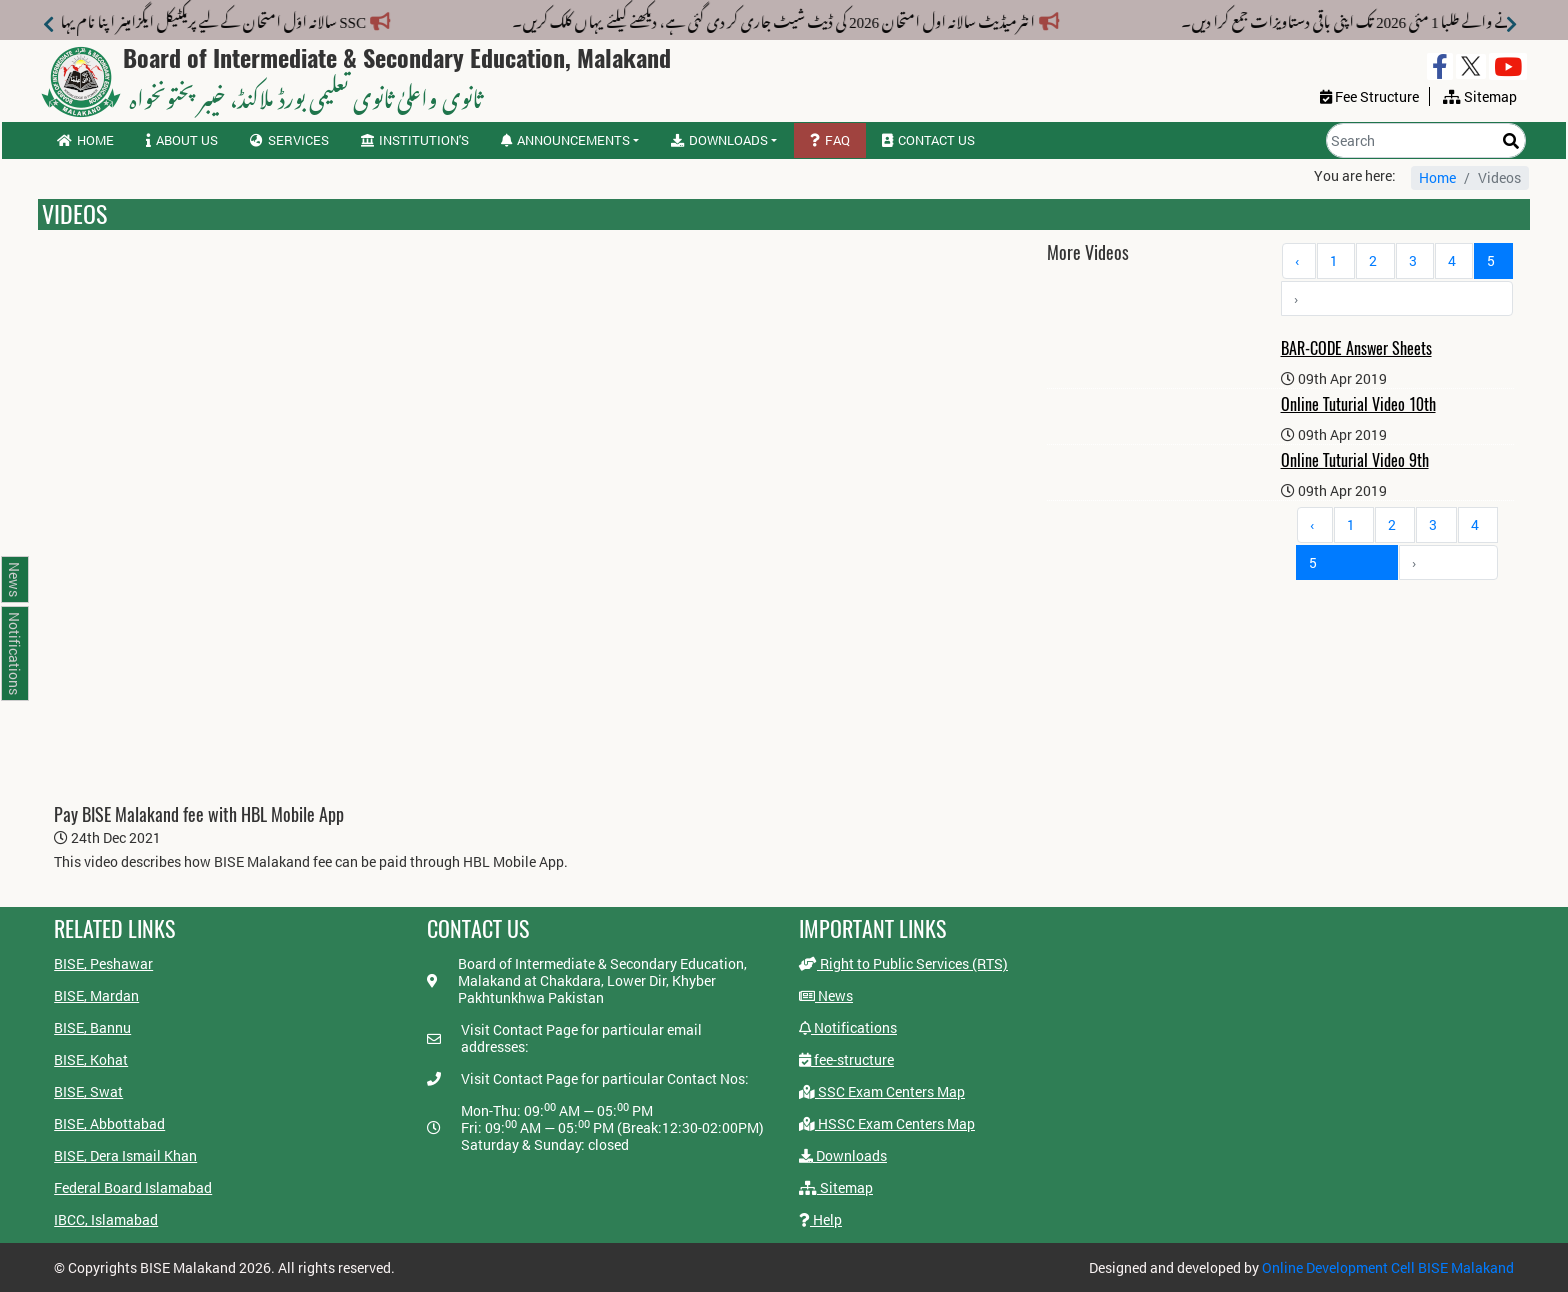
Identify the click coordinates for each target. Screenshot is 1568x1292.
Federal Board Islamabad (133, 1187)
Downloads (843, 1155)
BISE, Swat (88, 1091)
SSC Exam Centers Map (882, 1091)
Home (85, 140)
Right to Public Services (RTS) (903, 963)
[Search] (1426, 140)
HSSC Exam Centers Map (887, 1123)
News (826, 995)
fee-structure (846, 1059)
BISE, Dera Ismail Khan (125, 1155)
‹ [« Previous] (1297, 260)
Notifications (848, 1027)
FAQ (830, 140)
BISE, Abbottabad (109, 1123)
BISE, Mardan (96, 995)
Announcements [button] (565, 140)
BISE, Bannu (92, 1027)
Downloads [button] (719, 140)
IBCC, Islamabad (106, 1219)
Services (289, 140)
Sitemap (836, 1187)
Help (820, 1219)
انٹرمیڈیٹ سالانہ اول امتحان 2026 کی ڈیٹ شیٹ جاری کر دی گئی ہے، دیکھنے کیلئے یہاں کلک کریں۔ (759, 18)
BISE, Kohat (91, 1059)
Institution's (415, 140)
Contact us (928, 140)
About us (182, 140)
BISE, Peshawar (103, 963)
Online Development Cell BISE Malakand (1388, 1267)
